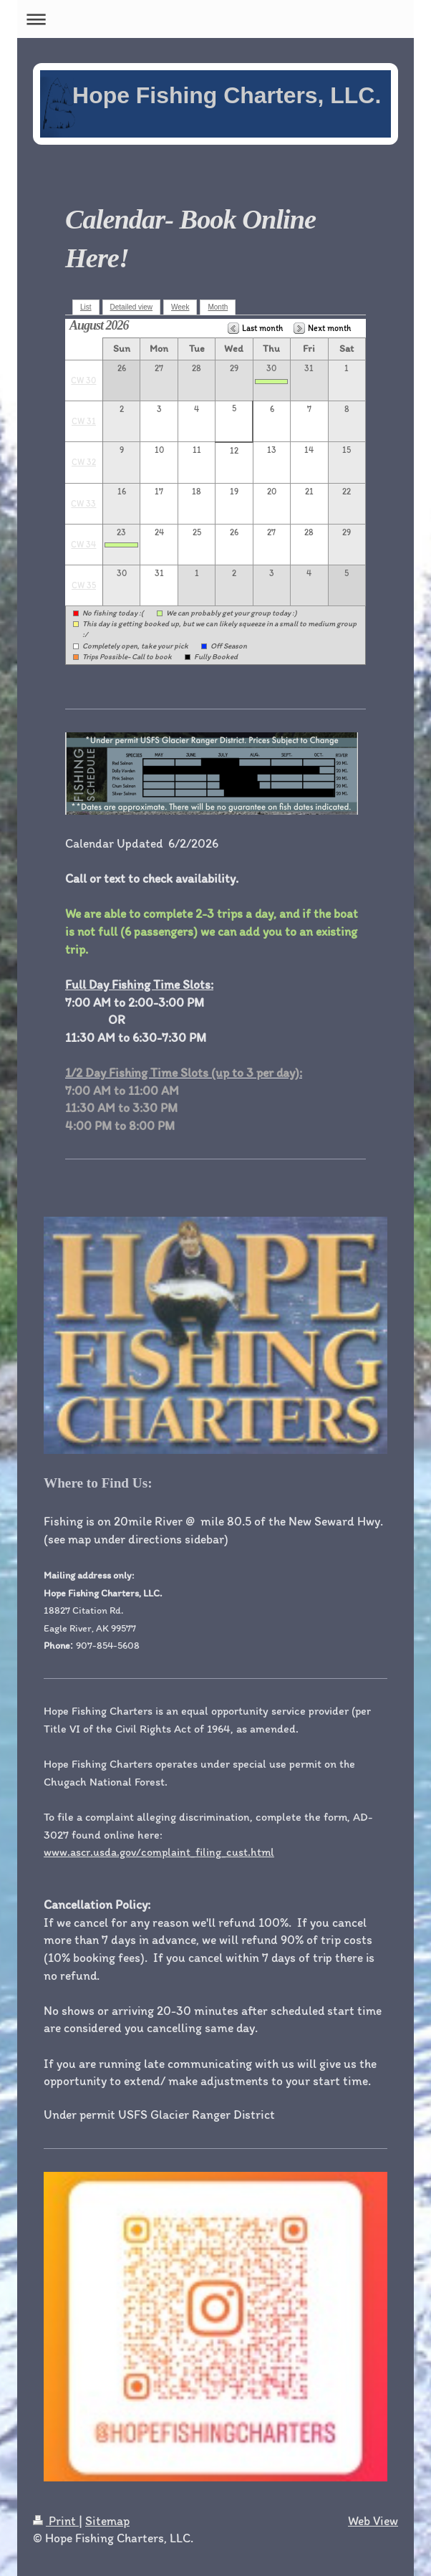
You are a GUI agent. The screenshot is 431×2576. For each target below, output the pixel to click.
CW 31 (84, 421)
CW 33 (83, 504)
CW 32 (84, 462)
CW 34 (83, 545)
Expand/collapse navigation (215, 19)
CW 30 (83, 380)
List (86, 307)
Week (180, 307)
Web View (373, 2520)
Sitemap (107, 2520)
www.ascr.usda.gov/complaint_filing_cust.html (159, 1852)
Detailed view (131, 307)
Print (56, 2520)
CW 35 (84, 585)
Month (218, 307)
